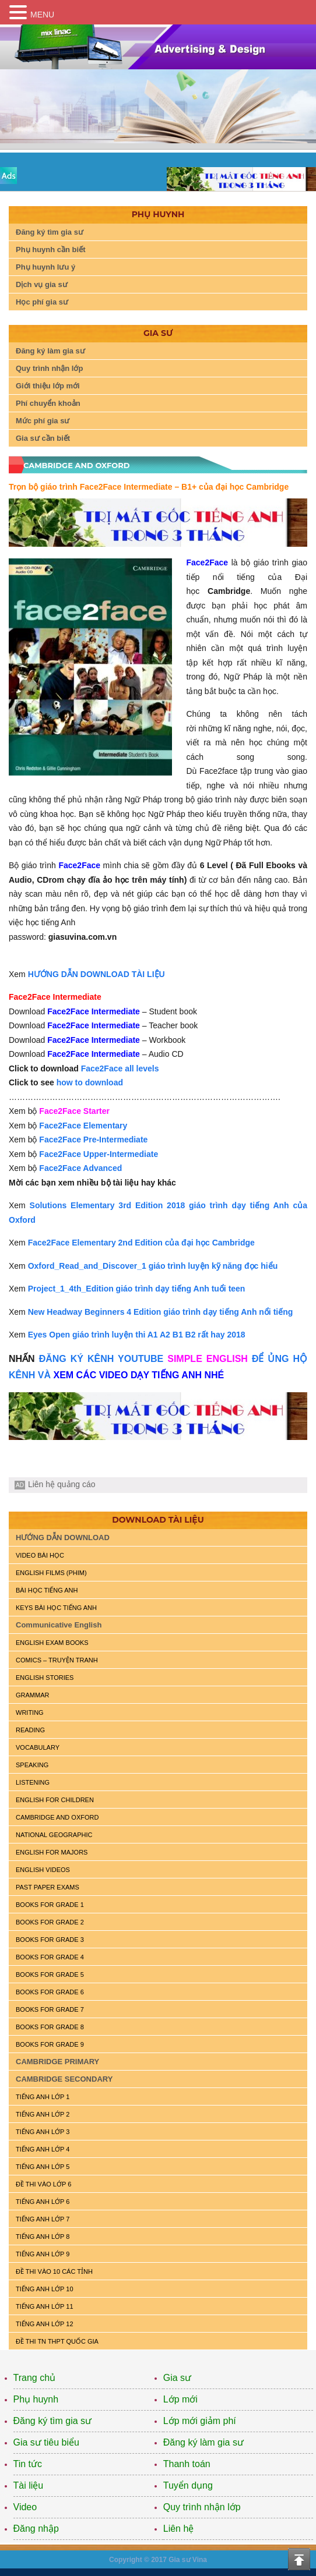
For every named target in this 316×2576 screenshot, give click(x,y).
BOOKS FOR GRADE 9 (50, 2044)
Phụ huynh (36, 2399)
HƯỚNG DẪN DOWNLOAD (63, 1537)
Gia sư (177, 2378)
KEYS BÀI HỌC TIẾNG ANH (56, 1607)
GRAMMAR (32, 1695)
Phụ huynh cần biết (51, 249)
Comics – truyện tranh (57, 1660)
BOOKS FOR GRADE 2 (50, 1922)
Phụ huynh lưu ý (45, 267)
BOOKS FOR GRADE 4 (50, 1957)
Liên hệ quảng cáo (62, 1484)
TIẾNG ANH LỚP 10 (44, 2288)
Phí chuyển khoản (48, 403)
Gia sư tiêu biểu (46, 2442)
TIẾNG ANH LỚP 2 (42, 2114)
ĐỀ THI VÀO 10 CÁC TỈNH (54, 2271)
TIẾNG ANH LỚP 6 (42, 2201)
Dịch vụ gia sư (42, 284)
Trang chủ (34, 2378)
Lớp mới (180, 2399)
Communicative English (58, 1624)
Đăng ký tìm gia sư (49, 232)
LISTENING (33, 1782)
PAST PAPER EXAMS (47, 1887)
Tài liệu (28, 2485)
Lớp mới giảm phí (199, 2421)
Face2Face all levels (120, 1068)
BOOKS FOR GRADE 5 (50, 1974)
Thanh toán (186, 2464)
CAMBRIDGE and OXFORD (57, 1817)
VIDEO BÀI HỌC (40, 1555)
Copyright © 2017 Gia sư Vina (158, 2560)
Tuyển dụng (188, 2485)
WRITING (30, 1712)
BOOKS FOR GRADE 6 (50, 1991)
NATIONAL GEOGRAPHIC (54, 1834)
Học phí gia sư (42, 302)
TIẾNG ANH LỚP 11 (44, 2306)
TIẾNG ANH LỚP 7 (42, 2219)
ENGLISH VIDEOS (43, 1869)
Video (25, 2507)
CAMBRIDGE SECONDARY (64, 2079)
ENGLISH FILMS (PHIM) (51, 1572)
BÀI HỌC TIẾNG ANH (47, 1590)
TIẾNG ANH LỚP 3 (42, 2131)
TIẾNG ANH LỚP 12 (44, 2323)
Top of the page (299, 2559)
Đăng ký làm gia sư (50, 350)
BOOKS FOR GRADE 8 (50, 2026)
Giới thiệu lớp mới (48, 385)
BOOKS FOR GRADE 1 (50, 1904)
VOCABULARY (37, 1747)
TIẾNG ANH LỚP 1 (42, 2096)
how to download (90, 1082)
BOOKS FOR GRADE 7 (50, 2009)
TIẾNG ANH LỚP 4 (42, 2149)
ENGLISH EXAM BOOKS (52, 1642)
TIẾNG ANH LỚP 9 (42, 2254)
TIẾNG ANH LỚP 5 (42, 2166)
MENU (42, 14)
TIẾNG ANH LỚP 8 (42, 2236)
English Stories (44, 1677)
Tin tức (28, 2464)
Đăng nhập (36, 2528)
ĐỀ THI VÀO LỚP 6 (43, 2184)
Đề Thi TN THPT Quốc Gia (57, 2341)
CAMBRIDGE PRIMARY (57, 2061)
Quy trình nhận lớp (49, 368)
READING (30, 1729)
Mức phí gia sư (42, 420)
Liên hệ (178, 2528)
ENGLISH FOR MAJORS (51, 1852)
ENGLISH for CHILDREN (55, 1799)
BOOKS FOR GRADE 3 (50, 1939)
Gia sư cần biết (43, 438)
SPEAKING (32, 1764)
